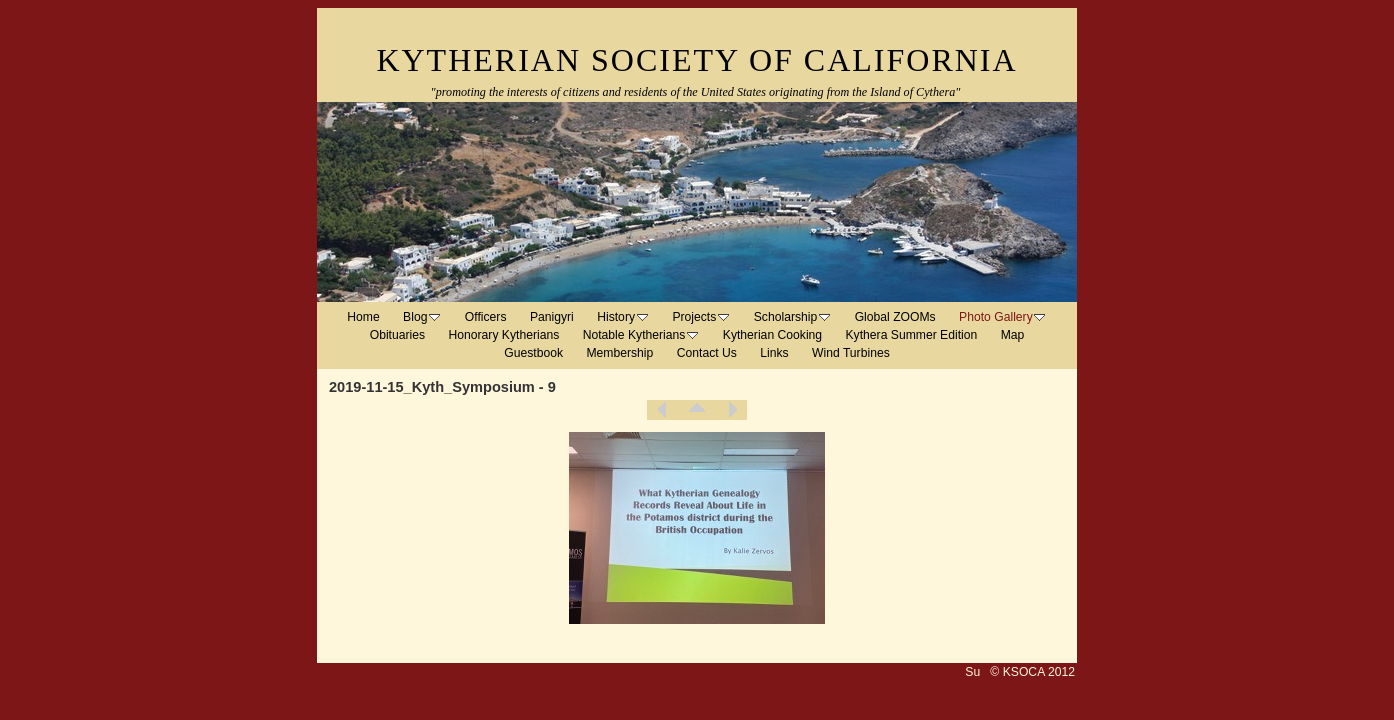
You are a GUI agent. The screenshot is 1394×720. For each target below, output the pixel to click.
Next (732, 410)
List (697, 410)
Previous (662, 410)
